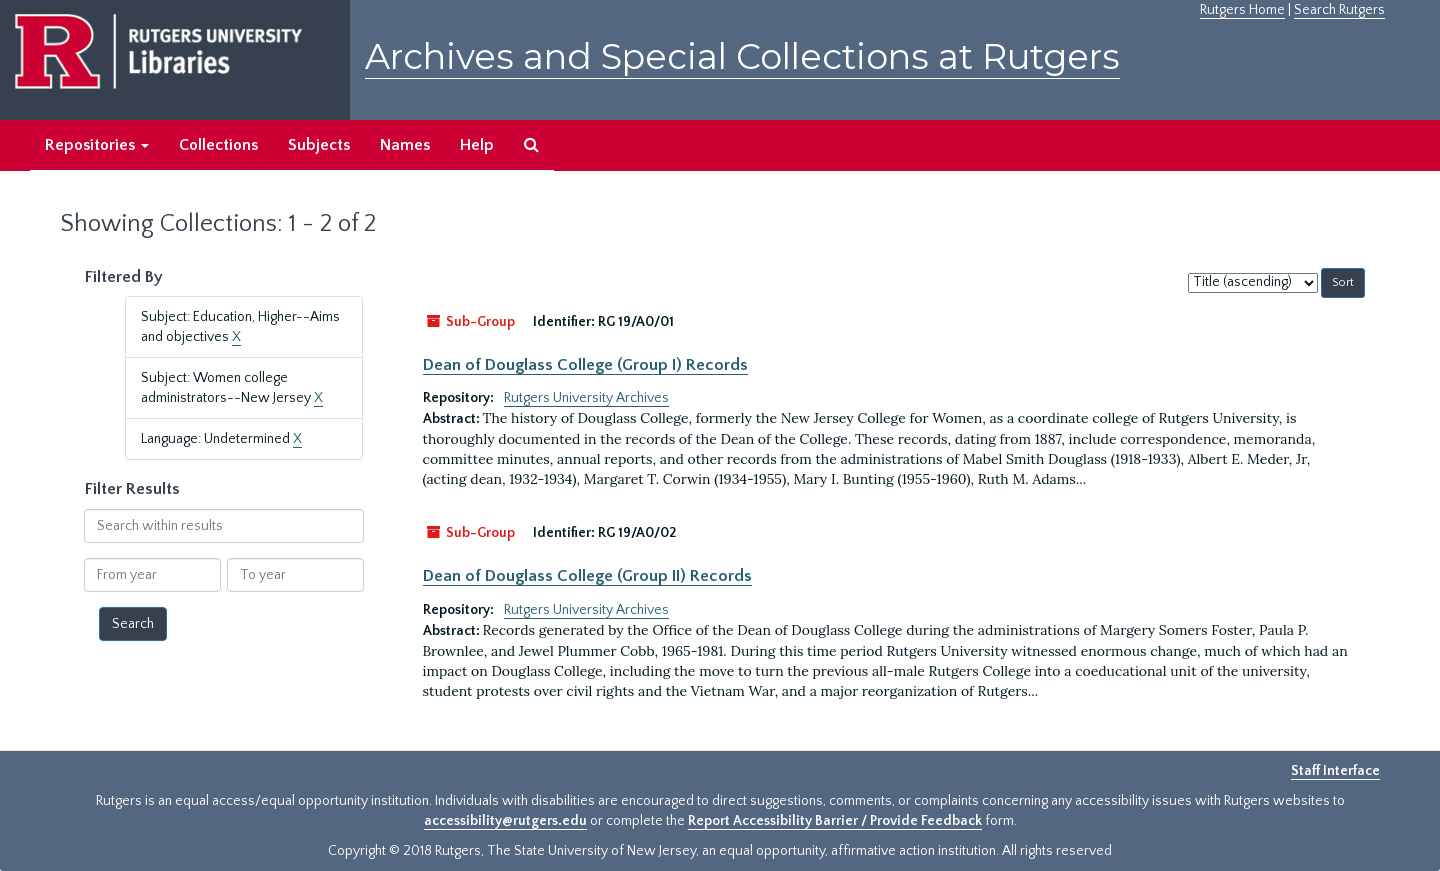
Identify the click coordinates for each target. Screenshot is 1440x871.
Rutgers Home (1242, 10)
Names (405, 145)
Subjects (319, 145)
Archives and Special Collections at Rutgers (742, 56)
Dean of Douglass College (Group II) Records (587, 576)
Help (477, 145)
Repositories (97, 145)
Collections (218, 145)
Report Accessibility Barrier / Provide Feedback (835, 821)
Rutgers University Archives (586, 398)
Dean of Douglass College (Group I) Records (585, 365)
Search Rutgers (1339, 10)
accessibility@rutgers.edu (505, 821)
